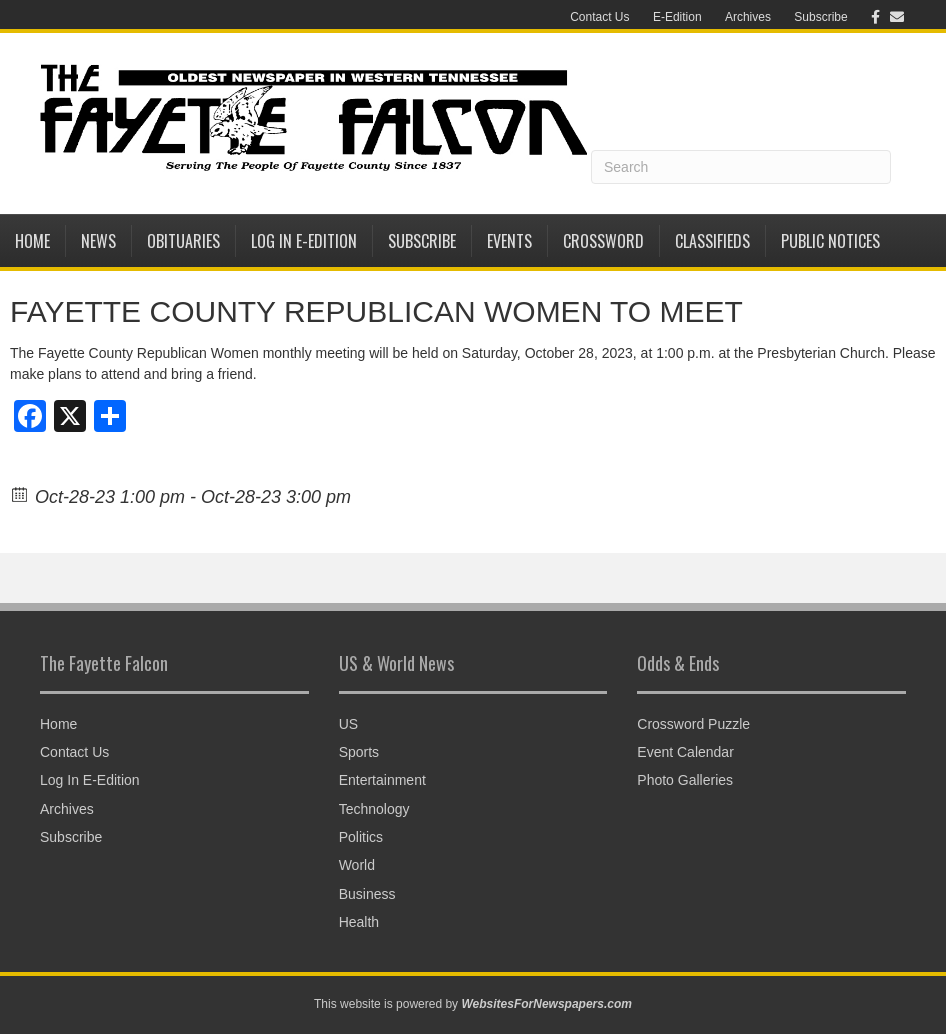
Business (367, 894)
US (348, 724)
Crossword (603, 241)
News (98, 241)
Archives (748, 17)
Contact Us (599, 17)
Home (32, 241)
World (357, 865)
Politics (361, 837)
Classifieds (712, 241)
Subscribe (820, 17)
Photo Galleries (685, 780)
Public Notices (830, 241)
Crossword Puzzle (693, 724)
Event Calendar (685, 752)
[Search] (741, 167)
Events (509, 241)
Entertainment (382, 780)
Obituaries (183, 241)
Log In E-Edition (304, 241)
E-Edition (677, 17)
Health (359, 922)
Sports (359, 752)
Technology (374, 809)
